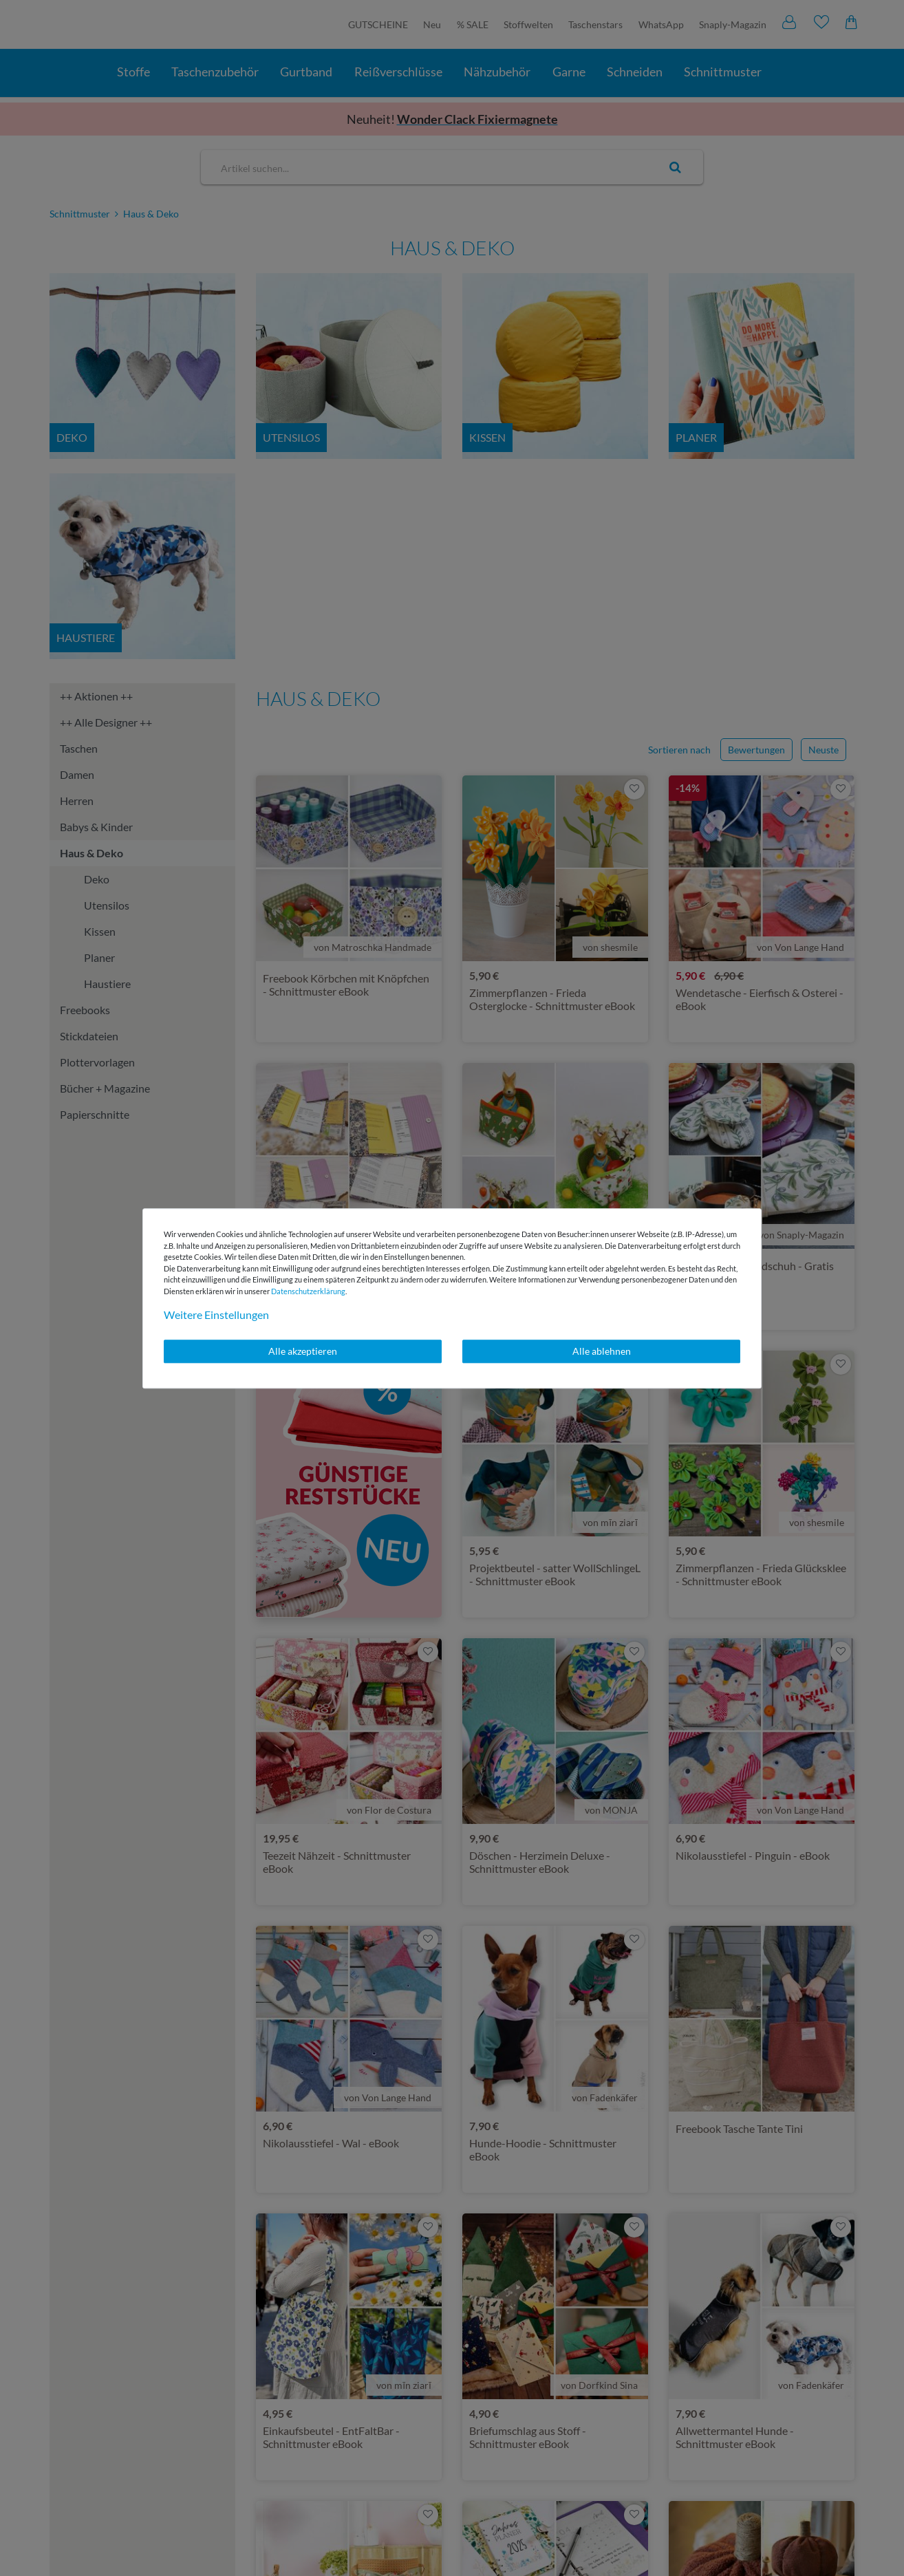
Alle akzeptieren (302, 1351)
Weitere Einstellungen (216, 1314)
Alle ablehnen (601, 1351)
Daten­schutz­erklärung (308, 1291)
